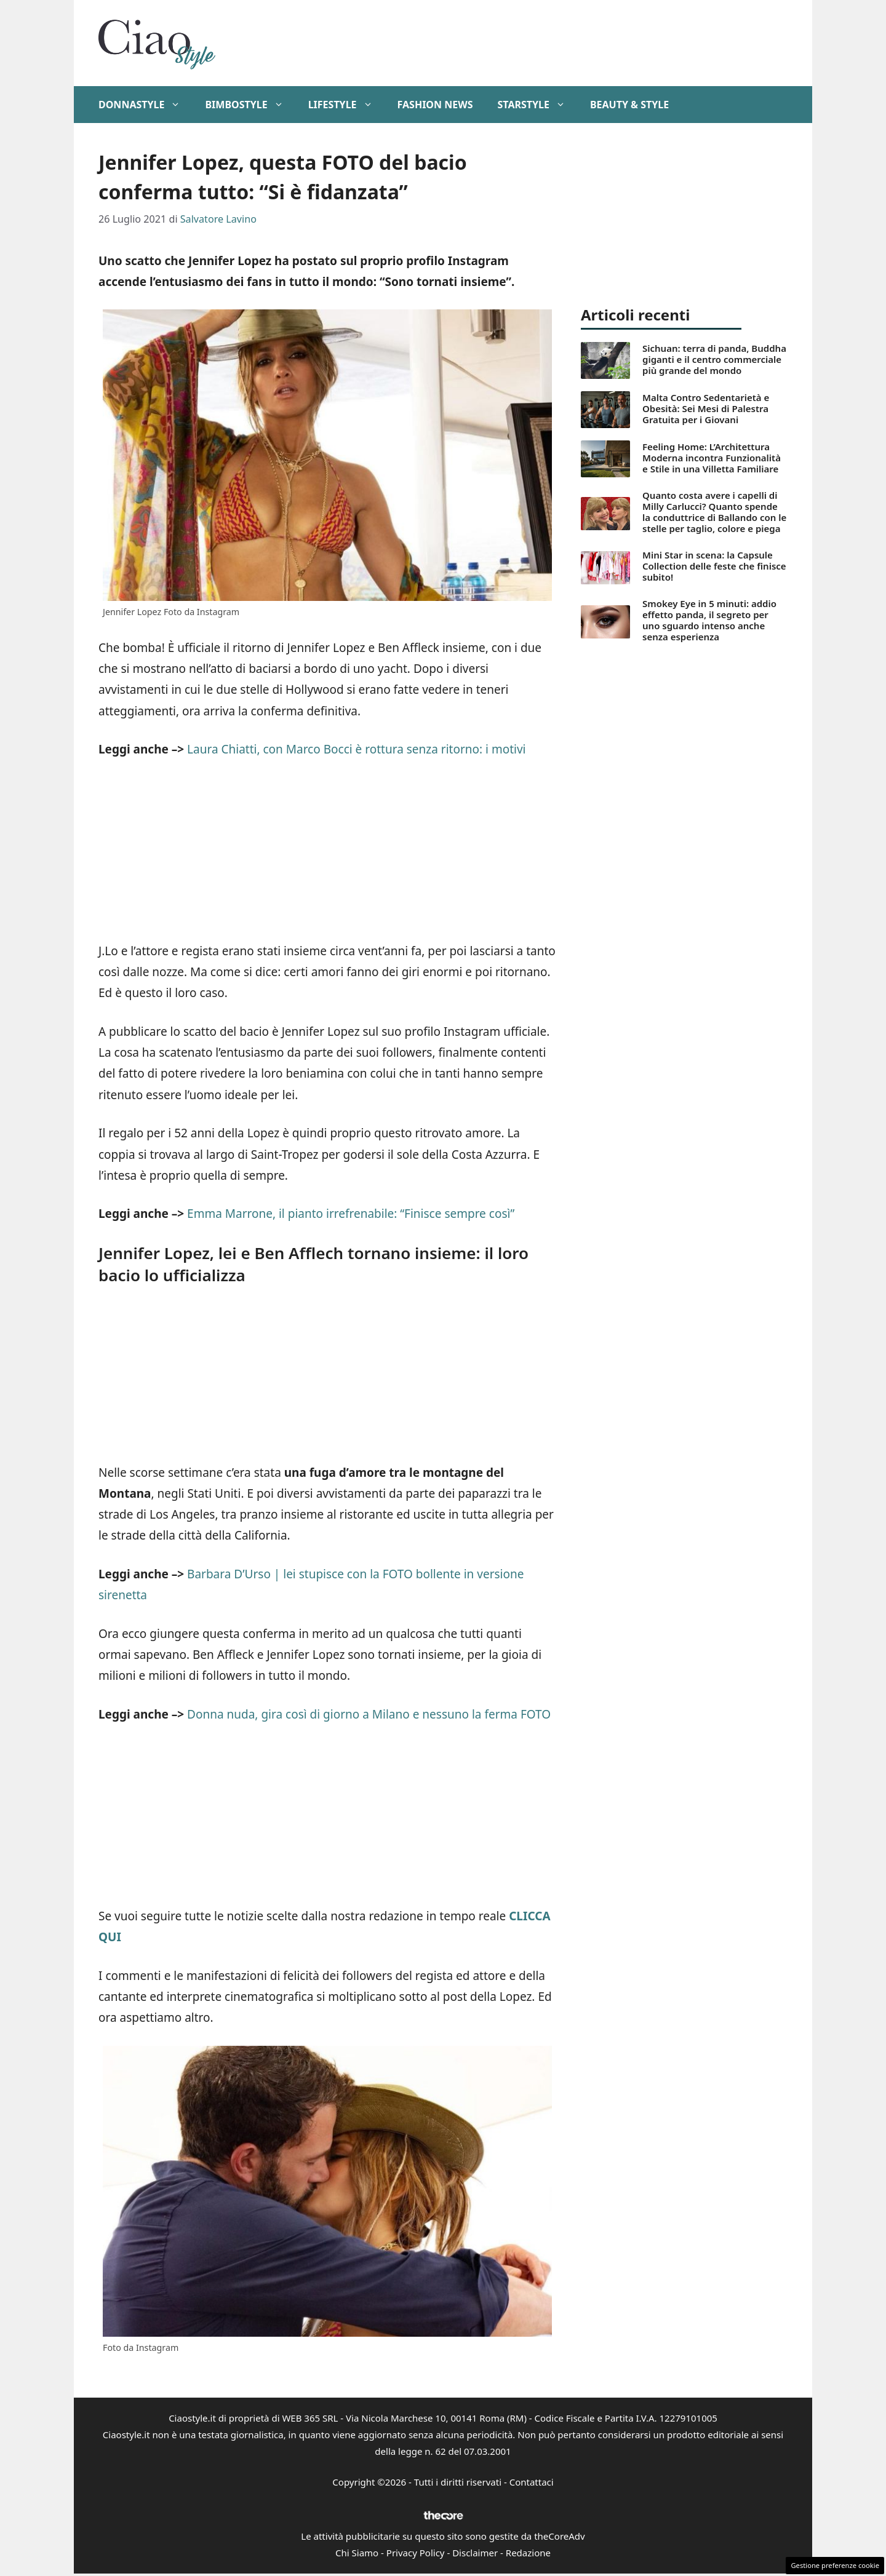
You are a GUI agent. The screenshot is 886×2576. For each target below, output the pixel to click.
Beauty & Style (629, 104)
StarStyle (537, 104)
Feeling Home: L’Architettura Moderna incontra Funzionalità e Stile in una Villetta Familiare (711, 457)
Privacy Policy (415, 2552)
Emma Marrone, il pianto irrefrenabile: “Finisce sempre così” (349, 1214)
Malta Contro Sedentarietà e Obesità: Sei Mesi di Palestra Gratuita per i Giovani (705, 408)
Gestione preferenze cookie (835, 2565)
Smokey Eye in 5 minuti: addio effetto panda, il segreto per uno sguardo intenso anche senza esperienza (709, 620)
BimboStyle (250, 104)
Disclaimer (475, 2552)
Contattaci (531, 2482)
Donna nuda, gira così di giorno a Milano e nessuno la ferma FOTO (369, 1714)
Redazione (528, 2552)
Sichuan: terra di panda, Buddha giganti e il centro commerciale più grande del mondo (714, 359)
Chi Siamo (356, 2552)
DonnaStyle (145, 104)
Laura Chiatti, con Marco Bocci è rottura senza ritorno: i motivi (354, 749)
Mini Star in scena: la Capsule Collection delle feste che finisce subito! (714, 566)
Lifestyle (346, 104)
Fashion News (435, 104)
